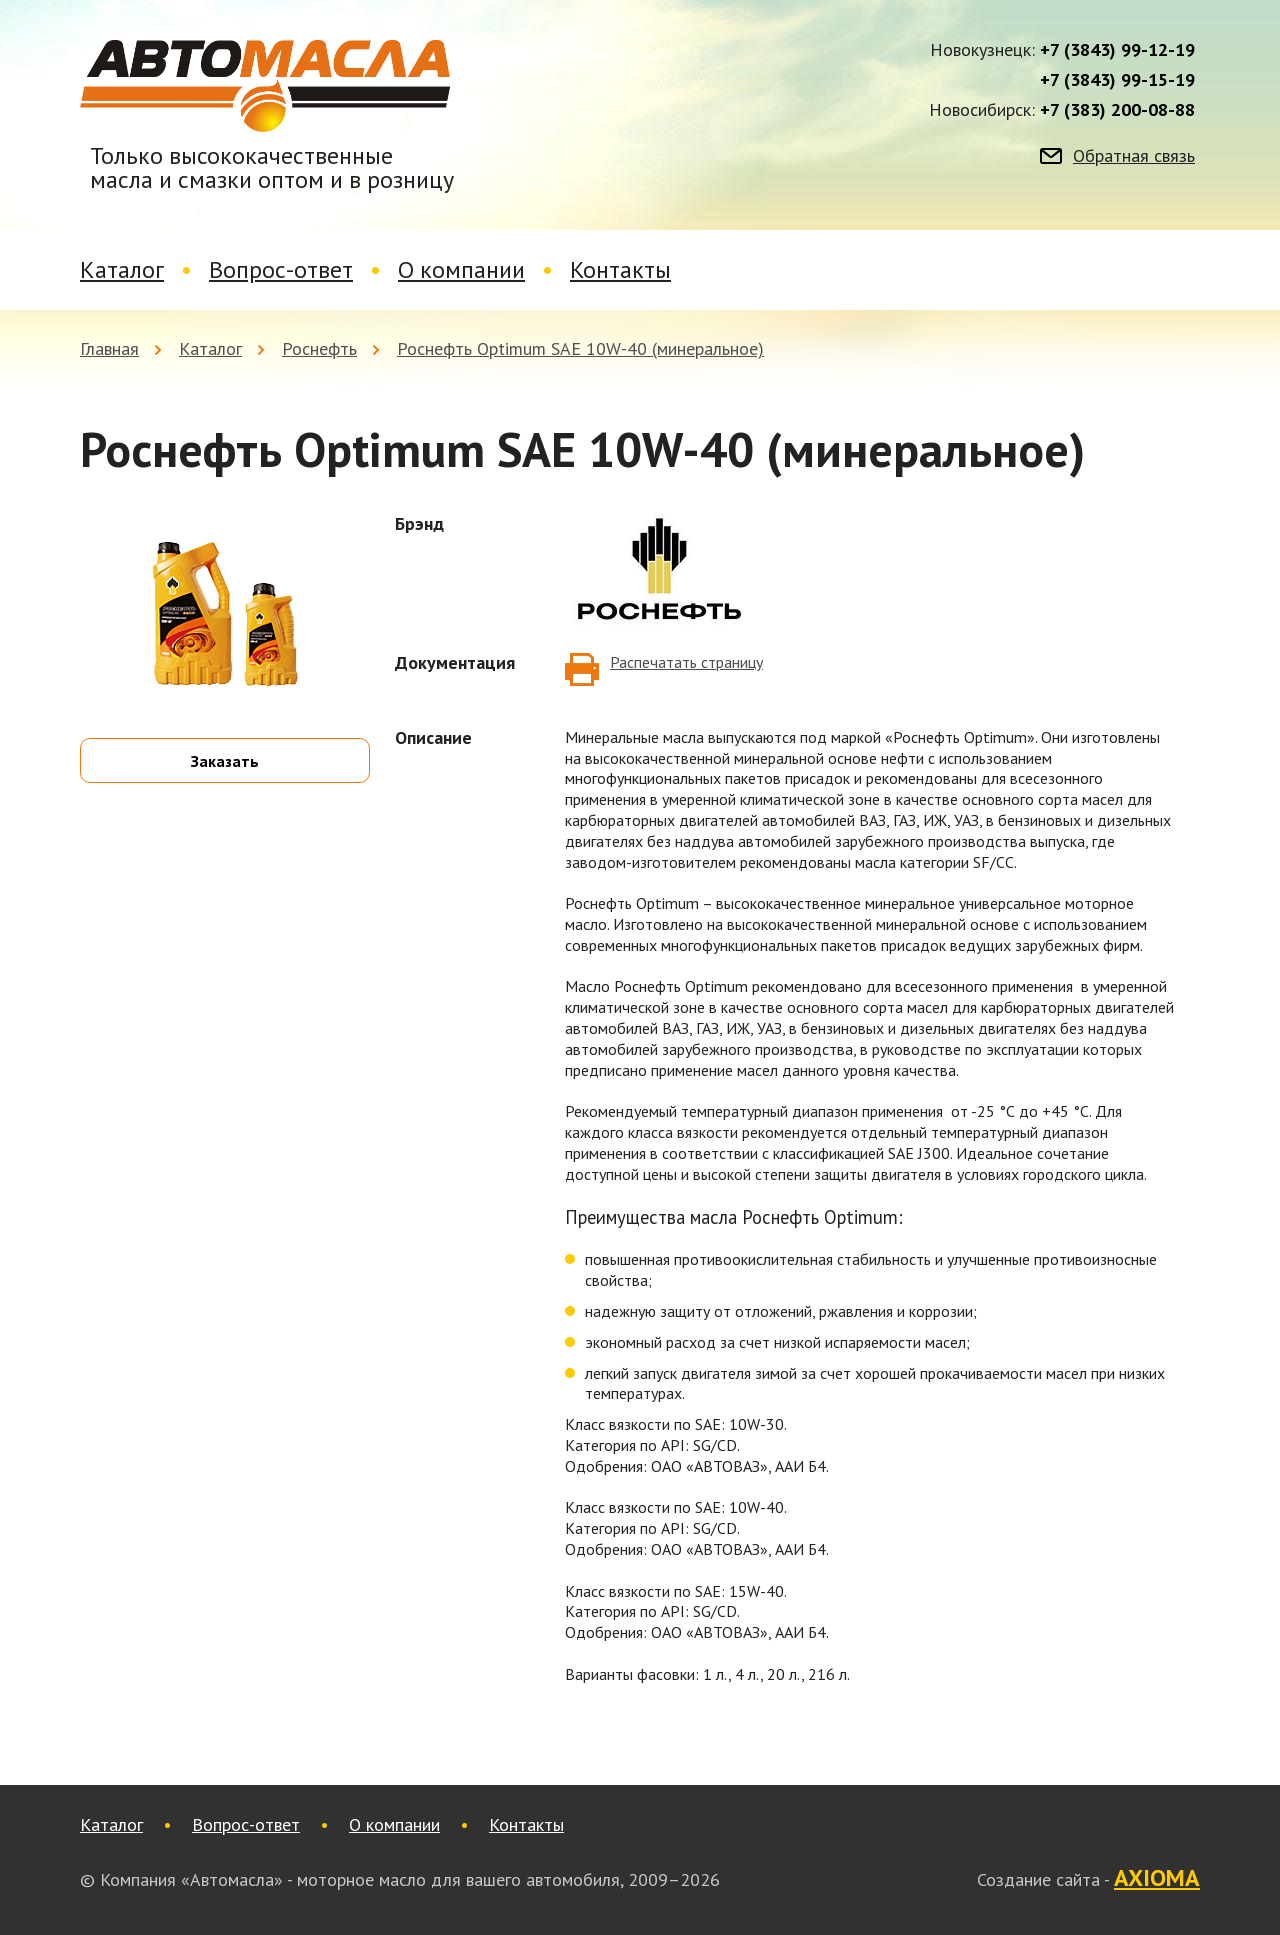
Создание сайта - (1088, 1879)
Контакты (620, 269)
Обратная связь (1134, 156)
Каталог (122, 269)
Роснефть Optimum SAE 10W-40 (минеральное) (580, 348)
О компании (461, 269)
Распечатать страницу (686, 662)
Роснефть (319, 348)
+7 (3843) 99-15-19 (1117, 80)
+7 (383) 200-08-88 (1117, 110)
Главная (109, 348)
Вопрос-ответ (281, 269)
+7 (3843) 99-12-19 (1117, 50)
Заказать (225, 761)
